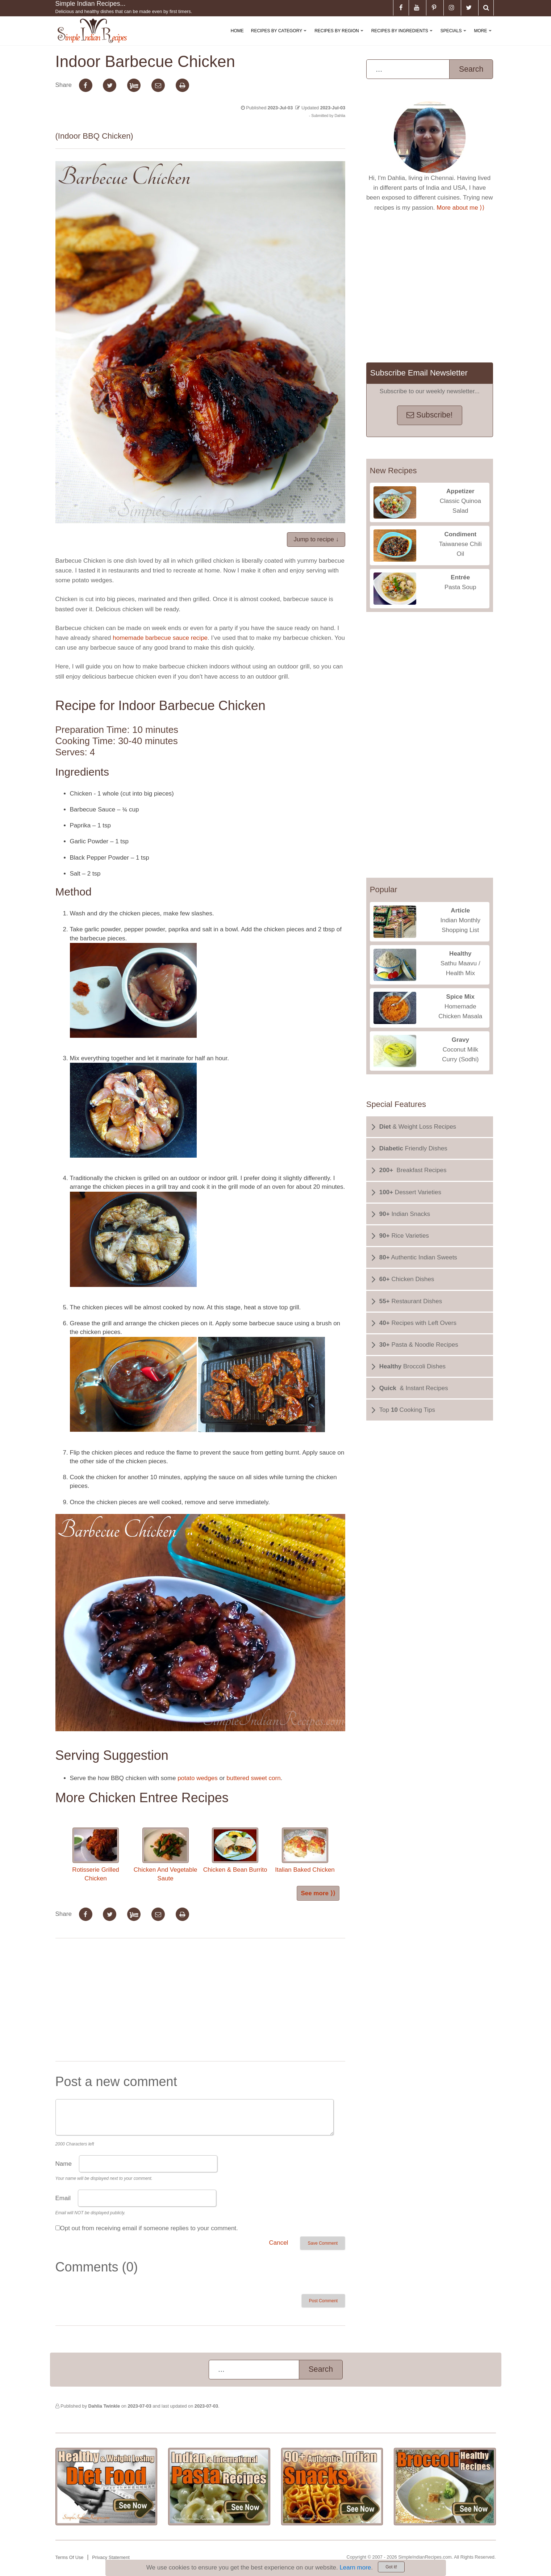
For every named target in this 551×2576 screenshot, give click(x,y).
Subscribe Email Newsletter (419, 372)
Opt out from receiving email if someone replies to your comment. (149, 2228)
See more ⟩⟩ (318, 1893)
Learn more (355, 2567)
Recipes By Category (280, 36)
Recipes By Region (340, 36)
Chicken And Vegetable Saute (165, 1855)
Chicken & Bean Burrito (235, 1850)
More (484, 36)
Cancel (278, 2242)
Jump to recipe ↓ (316, 539)
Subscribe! (429, 415)
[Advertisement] (200, 2001)
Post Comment (323, 2300)
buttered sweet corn (253, 1778)
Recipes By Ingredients (403, 36)
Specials (455, 36)
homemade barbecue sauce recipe (160, 637)
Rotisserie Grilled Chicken (95, 1855)
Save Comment (323, 2243)
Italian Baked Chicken (304, 1850)
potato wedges (198, 1778)
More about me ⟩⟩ (461, 207)
